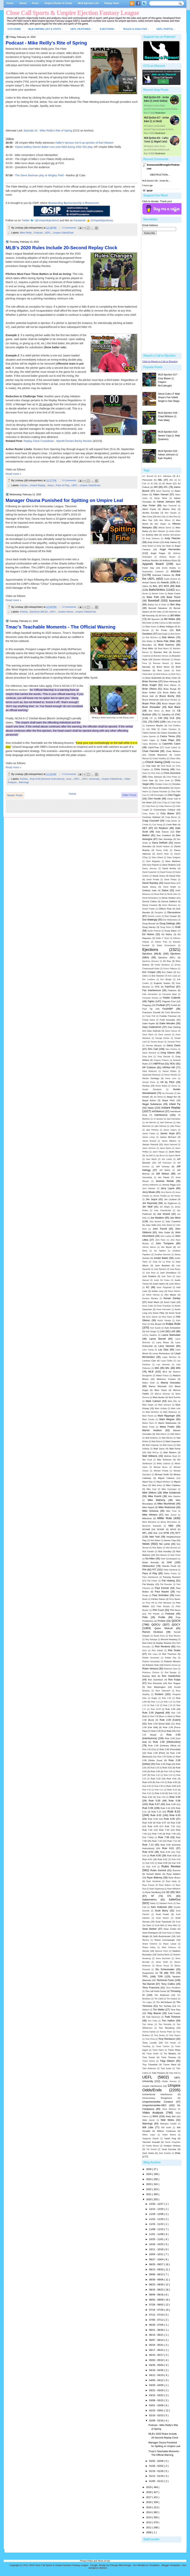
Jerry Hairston (149, 1188)
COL (144, 721)
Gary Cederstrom (151, 1027)
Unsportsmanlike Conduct (157, 2101)
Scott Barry (161, 1910)
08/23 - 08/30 (156, 2284)
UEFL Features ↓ (81, 29)
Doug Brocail (148, 923)
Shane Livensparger (164, 1940)
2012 (149, 2522)
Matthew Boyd (170, 1456)
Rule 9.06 (176, 1863)
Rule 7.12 (172, 1841)
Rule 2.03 (155, 1768)
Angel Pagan (158, 553)
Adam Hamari (160, 494)
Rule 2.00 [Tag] (163, 1764)
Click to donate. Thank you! (157, 201)
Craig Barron (171, 817)
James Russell (149, 1141)
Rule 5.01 (173, 1793)
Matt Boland (157, 1441)
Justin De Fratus (162, 1280)
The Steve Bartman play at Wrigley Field (39, 175)
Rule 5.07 (154, 1804)
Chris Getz (155, 773)
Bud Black (174, 707)
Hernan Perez (148, 1082)
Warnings (24, 782)
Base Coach (174, 593)
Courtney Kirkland (151, 817)
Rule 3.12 (155, 1775)
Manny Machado (158, 1386)
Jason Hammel (170, 1145)
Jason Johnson (149, 1148)
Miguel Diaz (147, 1482)
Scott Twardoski (163, 1922)
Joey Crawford (172, 1221)
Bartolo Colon (158, 594)
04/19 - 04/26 (156, 2370)
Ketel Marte (153, 1302)
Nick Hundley (165, 1551)
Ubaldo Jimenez (169, 2081)
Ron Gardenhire (171, 1676)
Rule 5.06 (174, 1800)
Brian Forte (171, 678)
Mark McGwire (152, 1412)
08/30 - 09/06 (156, 2279)
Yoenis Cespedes (172, 2142)
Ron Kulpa (174, 1679)
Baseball (153, 600)
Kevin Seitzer (152, 1317)
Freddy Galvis (148, 1020)
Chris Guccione (172, 773)
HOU (172, 1063)
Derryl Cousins (149, 905)
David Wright (169, 887)
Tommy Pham (166, 2032)
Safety (153, 1903)
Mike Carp (151, 1489)
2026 (149, 2169)
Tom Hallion (168, 2020)
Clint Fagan (174, 795)
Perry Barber (174, 1599)
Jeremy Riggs (169, 1185)
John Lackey (165, 1236)
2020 (149, 2199)
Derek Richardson (150, 898)
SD (168, 1892)
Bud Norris (154, 711)
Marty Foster (167, 1426)
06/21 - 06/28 (156, 2329)
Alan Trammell (170, 506)
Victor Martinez (169, 2109)
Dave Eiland (157, 857)
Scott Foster (162, 1914)
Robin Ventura (150, 1668)
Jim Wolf (147, 1206)
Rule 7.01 (170, 1826)
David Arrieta (169, 868)
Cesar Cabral (171, 747)
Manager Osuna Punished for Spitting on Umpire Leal (64, 500)
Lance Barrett (157, 1338)
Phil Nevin (175, 1610)
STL (169, 1896)
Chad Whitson (173, 751)
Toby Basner (154, 2013)
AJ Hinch (167, 483)
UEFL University (91, 778)
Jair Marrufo (150, 1122)
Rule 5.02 (147, 1797)
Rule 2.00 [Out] (149, 1749)
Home (72, 793)
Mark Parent (147, 1416)
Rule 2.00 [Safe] (164, 1757)
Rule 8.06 (172, 1855)
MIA (157, 1368)
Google (94, 2565)
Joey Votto (151, 1225)
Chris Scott (164, 781)
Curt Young (157, 825)
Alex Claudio (170, 513)
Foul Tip (147, 1009)
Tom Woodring (166, 2028)
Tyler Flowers (158, 2073)
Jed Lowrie (167, 1159)
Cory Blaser (167, 813)
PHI (144, 1569)
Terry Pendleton (173, 1988)
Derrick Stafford (169, 901)
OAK (169, 1562)
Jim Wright (165, 1207)
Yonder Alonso (152, 2146)
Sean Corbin (170, 1929)
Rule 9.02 (162, 1859)
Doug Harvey (149, 927)
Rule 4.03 (147, 1782)
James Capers (170, 1130)
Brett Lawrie (163, 671)
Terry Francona (150, 1987)
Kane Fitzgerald (164, 1287)
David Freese (166, 872)
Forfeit (174, 1005)
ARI (156, 487)
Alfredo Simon (164, 528)
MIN (178, 1368)
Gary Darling (174, 1027)
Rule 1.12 (168, 1702)
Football (160, 1005)
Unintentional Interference (157, 2094)
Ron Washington (156, 1687)
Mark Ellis (172, 1401)
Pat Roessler (166, 1584)
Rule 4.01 (171, 1778)
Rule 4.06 (146, 1786)
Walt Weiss (167, 2120)
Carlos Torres (167, 736)
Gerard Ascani (157, 1042)
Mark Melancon (170, 1412)
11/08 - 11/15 (156, 2229)
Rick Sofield (157, 1650)
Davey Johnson (149, 868)
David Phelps (170, 879)
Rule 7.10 (157, 1841)
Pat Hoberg (168, 1580)
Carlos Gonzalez (169, 733)
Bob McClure (152, 637)
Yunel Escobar (168, 2149)
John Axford (167, 1225)
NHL (155, 1533)
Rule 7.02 (147, 1830)
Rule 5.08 (171, 1804)
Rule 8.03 (165, 1852)
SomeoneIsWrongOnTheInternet (163, 166)
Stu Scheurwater (164, 1969)
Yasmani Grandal (151, 2142)
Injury (151, 1107)
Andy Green (153, 542)
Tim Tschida (165, 2006)
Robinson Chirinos (150, 1672)
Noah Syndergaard (169, 1559)
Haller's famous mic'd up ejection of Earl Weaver (84, 142)
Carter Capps (148, 740)
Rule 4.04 (160, 1782)
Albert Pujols (149, 509)
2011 (149, 2527)
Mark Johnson (164, 1405)
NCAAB (146, 1529)
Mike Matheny (156, 1500)
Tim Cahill (158, 1999)
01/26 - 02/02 (156, 2465)
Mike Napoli (148, 1507)
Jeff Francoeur (165, 1163)
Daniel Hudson (163, 846)
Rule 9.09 (151, 1867)
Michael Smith (162, 1474)
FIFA (157, 987)
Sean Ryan (167, 1933)
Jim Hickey (175, 1196)
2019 (149, 2487)
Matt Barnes (167, 1438)
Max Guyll (147, 1460)
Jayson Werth (174, 1156)
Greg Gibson (167, 1052)
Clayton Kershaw (159, 792)
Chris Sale (147, 780)
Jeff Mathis (164, 1170)
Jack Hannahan (173, 1119)
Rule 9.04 (149, 1863)
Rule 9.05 (163, 1863)
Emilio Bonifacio (162, 965)
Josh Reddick (149, 1276)
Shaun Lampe (169, 1944)
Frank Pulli (150, 1016)
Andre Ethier (174, 531)
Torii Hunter (170, 2043)
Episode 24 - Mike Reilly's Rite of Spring (48, 130)
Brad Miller (147, 648)
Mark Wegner (167, 1419)
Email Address (150, 225)
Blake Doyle (150, 627)
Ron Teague (174, 1683)
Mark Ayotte (158, 1397)
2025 (149, 2174)
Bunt (168, 711)
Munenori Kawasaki (151, 1526)
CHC (177, 714)
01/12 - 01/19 (156, 2476)
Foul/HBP (167, 1008)
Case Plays (167, 740)
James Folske (148, 1133)
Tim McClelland (164, 2002)
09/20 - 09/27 (156, 2264)
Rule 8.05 (155, 1855)
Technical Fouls (165, 1980)
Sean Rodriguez (150, 1933)
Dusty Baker (171, 931)
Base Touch (173, 597)
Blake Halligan (167, 626)
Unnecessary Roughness (157, 2098)
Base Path (153, 597)
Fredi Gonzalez (167, 1020)
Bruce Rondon (170, 700)
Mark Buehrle (174, 1397)
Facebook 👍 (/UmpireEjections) (93, 220)
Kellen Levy (157, 1291)
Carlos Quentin (149, 736)
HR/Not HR (168, 1067)
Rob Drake (174, 1650)
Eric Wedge (166, 979)
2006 (149, 2532)
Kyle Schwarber (172, 1328)
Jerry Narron (166, 1192)
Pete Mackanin (165, 1603)
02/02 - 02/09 (156, 2461)
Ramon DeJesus (152, 1631)
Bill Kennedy (148, 615)
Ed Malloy (167, 934)
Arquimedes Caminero (153, 572)
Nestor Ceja (170, 1540)
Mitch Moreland (149, 1522)
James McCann (168, 1137)
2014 (149, 2512)
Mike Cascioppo (169, 1489)
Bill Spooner (154, 619)
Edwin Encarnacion (166, 945)
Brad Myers (163, 648)
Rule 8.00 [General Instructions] (47, 778)
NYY (177, 1532)
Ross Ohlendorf (163, 1691)
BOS (166, 586)
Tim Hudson (172, 1999)
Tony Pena (150, 2039)
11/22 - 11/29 (156, 2219)
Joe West (175, 1217)
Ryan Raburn (165, 1885)
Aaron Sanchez (163, 491)
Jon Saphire (160, 1251)
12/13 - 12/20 (156, 2209)
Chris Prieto (172, 777)
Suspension (148, 1973)
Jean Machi (151, 1159)
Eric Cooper (149, 972)
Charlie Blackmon (157, 755)
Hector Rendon (170, 1075)
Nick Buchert (171, 1548)
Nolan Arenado (150, 1562)
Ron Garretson (155, 1680)
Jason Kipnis (165, 1148)
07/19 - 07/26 (156, 2309)
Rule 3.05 (155, 1771)
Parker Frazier (170, 1574)
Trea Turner (148, 2057)
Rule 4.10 (146, 1790)
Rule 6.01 (173, 1811)
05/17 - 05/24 (156, 2350)
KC (147, 1287)
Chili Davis (175, 762)
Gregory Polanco (161, 1060)
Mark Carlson (153, 1401)
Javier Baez (174, 1152)
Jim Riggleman (170, 1203)
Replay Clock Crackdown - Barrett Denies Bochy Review (58, 440)
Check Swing (153, 762)
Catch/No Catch (171, 743)
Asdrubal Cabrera (161, 575)
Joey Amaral (155, 1221)
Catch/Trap (153, 747)
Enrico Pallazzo (170, 969)
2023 (149, 2184)
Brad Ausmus (166, 644)
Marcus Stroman (162, 1394)
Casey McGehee (150, 744)
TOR (160, 1976)
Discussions (173, 912)
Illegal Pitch (168, 1100)
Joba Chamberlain (162, 1210)
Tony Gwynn (174, 2035)
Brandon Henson (161, 656)
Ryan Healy (171, 1881)
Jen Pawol (163, 1177)
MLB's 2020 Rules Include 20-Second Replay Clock (61, 247)
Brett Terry (175, 674)
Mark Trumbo (148, 1419)
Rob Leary (152, 1654)
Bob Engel (162, 634)
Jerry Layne (167, 1188)
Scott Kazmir (162, 1918)
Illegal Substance (152, 1104)
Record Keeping (169, 1639)
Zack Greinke (165, 2153)
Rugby (154, 1698)
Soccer (145, 1951)
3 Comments (69, 606)
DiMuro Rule (165, 909)
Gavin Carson (171, 1031)
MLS (165, 1372)
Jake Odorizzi (160, 1126)
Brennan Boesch (161, 663)
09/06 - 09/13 (156, 2274)
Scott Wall (159, 1925)
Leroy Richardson (161, 1353)
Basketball (174, 600)
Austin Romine (170, 579)
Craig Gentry (171, 821)
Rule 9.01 (147, 1859)
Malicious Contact (166, 1379)
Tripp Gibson (167, 2060)
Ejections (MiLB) (39, 611)
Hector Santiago (150, 1078)
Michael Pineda (161, 1471)
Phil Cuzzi (158, 1610)
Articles (24, 485)
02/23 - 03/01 (156, 2410)
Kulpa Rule (173, 1323)
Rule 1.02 (166, 1698)
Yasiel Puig (170, 2138)
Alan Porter (149, 505)
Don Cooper (171, 916)
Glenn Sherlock (149, 1053)
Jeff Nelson (162, 1173)
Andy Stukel (147, 546)
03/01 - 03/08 (156, 2405)
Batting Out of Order (157, 605)
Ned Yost (154, 1536)
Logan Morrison (169, 1357)
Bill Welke (169, 619)
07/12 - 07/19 (156, 2314)
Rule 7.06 (171, 1834)
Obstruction (148, 1566)
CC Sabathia (164, 714)
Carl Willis (151, 729)
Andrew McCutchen (171, 535)
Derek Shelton (169, 898)
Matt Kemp (174, 1448)
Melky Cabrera (163, 1464)
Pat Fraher (152, 1581)
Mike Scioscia (150, 1510)
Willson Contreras (166, 2131)
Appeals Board (153, 563)
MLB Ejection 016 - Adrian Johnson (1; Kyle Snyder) (168, 455)
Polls (145, 1617)
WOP (150, 190)
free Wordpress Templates (146, 2565)
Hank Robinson (149, 1071)
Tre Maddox (170, 2053)
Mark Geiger (148, 1405)
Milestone (147, 1518)
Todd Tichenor (172, 2016)
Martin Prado (148, 1427)
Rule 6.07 (161, 1823)
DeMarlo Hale (149, 890)
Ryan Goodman (153, 1881)
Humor (174, 1086)
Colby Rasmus (165, 806)
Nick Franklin (148, 1551)
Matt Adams (161, 1434)
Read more (160, 113)
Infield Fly (174, 1104)
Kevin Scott (174, 1313)
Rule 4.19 (159, 1793)
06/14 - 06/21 (156, 2334)
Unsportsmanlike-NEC (154, 2105)
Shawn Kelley (149, 1947)
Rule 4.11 (159, 1790)
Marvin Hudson (152, 1430)
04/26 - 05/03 (156, 2365)
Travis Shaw (174, 2050)
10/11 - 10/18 (156, 2249)
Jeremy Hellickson (150, 1185)
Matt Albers (175, 1434)
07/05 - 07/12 (156, 2319)
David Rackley (150, 883)
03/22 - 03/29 (156, 2390)
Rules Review (170, 1866)
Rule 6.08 (175, 1823)
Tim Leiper (147, 2002)
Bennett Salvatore (157, 608)
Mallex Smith (148, 1383)
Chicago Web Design (121, 2565)
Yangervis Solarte (150, 2139)
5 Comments (69, 227)
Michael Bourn (161, 1467)
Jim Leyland (170, 1199)
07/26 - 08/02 (156, 2304)
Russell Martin (153, 1874)
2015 (149, 2507)
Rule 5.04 (175, 1797)
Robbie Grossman (150, 1658)
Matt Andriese (151, 1438)
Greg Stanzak (163, 1057)
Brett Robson (162, 674)
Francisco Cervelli (151, 1012)
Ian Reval (158, 1097)
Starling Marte (163, 1955)
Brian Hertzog (170, 681)
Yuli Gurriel (151, 2149)
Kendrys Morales (150, 1298)
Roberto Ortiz (152, 1665)
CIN (160, 718)
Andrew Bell (152, 535)
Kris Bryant (156, 1324)
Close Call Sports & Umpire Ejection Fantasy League (72, 12)
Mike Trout (171, 1511)
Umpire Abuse (66, 611)
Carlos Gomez (149, 733)
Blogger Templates (171, 2565)
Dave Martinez (172, 861)
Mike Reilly (26, 232)
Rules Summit (158, 1870)
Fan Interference (151, 990)
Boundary (147, 645)
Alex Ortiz (161, 517)
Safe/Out (174, 1899)
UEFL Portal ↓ (165, 29)
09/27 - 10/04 (156, 2259)
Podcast (38, 232)
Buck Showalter (151, 707)
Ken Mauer (170, 1295)
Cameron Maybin (154, 725)
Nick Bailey (157, 1548)
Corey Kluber (148, 814)
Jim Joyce (151, 1199)
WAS (155, 2116)
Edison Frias (161, 942)
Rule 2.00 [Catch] (170, 1719)
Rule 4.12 (172, 1790)
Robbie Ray (170, 1658)
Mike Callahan (173, 1485)
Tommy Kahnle (149, 2032)
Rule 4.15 (146, 1793)
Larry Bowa (162, 1342)
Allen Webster (159, 531)
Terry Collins (168, 1983)
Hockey (146, 1086)
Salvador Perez (166, 1903)
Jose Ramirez (160, 1269)
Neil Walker (155, 1540)
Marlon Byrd (148, 1423)
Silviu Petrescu (169, 1947)
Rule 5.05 (154, 1800)
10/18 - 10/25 (156, 2244)
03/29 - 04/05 (156, 2385)
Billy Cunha (160, 623)
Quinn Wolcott (163, 1628)
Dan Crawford (163, 835)
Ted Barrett (148, 1983)
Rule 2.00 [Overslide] (170, 1749)
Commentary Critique (164, 810)
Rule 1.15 (167, 1705)
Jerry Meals (148, 1192)
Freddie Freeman (168, 1016)
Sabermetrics (149, 1899)
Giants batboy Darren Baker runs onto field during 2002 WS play (54, 146)
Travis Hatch (158, 2050)
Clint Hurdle (154, 798)
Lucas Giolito (166, 1361)
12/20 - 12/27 (156, 2203)
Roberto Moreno (172, 1661)
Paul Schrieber (160, 1595)
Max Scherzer (164, 1460)
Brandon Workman (161, 659)
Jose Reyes (175, 1269)
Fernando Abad (169, 994)
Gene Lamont (164, 1035)
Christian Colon (161, 784)
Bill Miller (175, 615)
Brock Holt (148, 696)
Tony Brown (159, 2035)
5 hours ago (147, 185)
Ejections (150, 949)
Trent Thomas (168, 2057)
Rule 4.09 (171, 1786)
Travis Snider (152, 2054)
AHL (171, 480)
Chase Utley (175, 758)
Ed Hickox (148, 934)
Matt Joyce (159, 1448)
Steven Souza (162, 1966)
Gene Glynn (147, 1035)
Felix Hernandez (149, 994)
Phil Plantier (154, 1614)
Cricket (145, 825)
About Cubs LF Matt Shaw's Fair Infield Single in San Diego (169, 397)
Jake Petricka (152, 1130)
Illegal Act (172, 1097)
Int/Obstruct (158, 1111)
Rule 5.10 (165, 1808)
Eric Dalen (167, 972)
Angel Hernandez (170, 549)
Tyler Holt (173, 2073)
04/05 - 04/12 (156, 2380)
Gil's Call (153, 1049)
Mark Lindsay (161, 1408)
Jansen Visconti (150, 1144)
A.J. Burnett (147, 476)
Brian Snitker (149, 692)
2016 (149, 2502)
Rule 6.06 (147, 1823)
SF (152, 1896)
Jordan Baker (161, 1258)
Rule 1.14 (154, 1705)
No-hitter (150, 1558)
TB (160, 1972)
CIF (151, 718)
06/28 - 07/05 (156, 2324)
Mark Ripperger (166, 1415)
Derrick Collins (149, 901)
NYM (166, 1532)
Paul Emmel (162, 1588)
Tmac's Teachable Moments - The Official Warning (61, 626)
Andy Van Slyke (164, 546)
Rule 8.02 (147, 1851)
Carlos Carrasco (168, 729)
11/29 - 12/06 (156, 2214)
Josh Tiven (166, 1276)
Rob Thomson (169, 1654)
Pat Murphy (148, 1584)
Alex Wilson (165, 520)
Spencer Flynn (161, 1951)
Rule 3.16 (155, 1778)
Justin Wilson (174, 1284)
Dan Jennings (165, 839)
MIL (167, 1368)
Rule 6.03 (174, 1815)
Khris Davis (167, 1317)
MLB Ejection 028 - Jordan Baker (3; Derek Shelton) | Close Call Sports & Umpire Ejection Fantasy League (156, 181)
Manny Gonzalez (170, 1382)
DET (144, 828)
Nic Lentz (164, 1543)
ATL (166, 487)
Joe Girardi (163, 1213)
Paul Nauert (162, 1591)
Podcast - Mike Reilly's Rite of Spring (46, 42)
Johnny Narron (149, 1247)
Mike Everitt (154, 1496)
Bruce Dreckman (150, 700)
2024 (149, 2179)
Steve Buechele (163, 1958)
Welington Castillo (168, 2124)
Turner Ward (169, 2064)
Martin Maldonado (167, 1423)
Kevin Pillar (158, 1313)
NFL (144, 1532)
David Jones (159, 876)
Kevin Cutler (147, 1306)
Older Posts (129, 795)
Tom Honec (147, 2024)
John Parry (160, 1240)
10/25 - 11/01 (156, 2239)
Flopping (146, 1005)
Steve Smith (162, 1962)
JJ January (158, 1119)
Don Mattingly (149, 919)
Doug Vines (165, 927)
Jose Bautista (162, 1265)
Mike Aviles (157, 1485)
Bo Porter (161, 630)
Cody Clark (175, 803)
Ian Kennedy (167, 1093)
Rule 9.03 (176, 1859)
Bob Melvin (168, 637)
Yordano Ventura (172, 2146)
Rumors (176, 1870)
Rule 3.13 (168, 1775)
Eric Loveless (148, 979)
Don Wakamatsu (170, 920)
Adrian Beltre (160, 498)
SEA (178, 1892)
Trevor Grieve (148, 2061)
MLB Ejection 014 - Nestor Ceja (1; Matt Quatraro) (169, 435)
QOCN (176, 1620)
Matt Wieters (169, 1452)
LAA (162, 1331)
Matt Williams (149, 1456)
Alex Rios (173, 517)
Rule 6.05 (169, 1818)
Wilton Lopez (148, 2135)
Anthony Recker (167, 557)
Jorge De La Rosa (161, 1262)
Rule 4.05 (172, 1782)
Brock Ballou (169, 692)
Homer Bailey (161, 1086)
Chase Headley (159, 758)
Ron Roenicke (155, 1683)
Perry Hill (150, 1603)
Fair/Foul (170, 986)
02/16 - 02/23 (156, 2415)
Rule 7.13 (148, 1844)
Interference (161, 1114)
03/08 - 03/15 (156, 2400)
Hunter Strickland (151, 1089)
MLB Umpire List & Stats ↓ (45, 29)
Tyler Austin (166, 2068)
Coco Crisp (162, 803)
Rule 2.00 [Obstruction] (166, 1741)
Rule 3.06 (168, 1771)
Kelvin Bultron (174, 1291)
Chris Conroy (161, 769)
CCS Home (14, 29)
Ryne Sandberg (153, 1892)
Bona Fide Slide (166, 641)
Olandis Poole (169, 1566)
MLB (150, 1371)
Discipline (159, 913)
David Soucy (149, 887)
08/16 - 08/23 (156, 2289)
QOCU (156, 1624)
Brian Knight (149, 685)
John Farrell (160, 1228)
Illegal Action (149, 1100)
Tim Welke (158, 2009)
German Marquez (154, 1046)
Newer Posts (15, 795)
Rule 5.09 (147, 1808)
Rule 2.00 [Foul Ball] (161, 1731)
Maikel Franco (162, 1376)
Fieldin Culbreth (171, 997)
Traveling (146, 2046)
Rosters (159, 1694)
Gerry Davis (173, 1045)
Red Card (147, 1643)
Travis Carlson (163, 2046)
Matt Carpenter (173, 1441)
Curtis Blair (171, 824)
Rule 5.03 (161, 1797)
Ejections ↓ (108, 29)
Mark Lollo (175, 1408)
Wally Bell (171, 2116)
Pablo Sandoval (170, 1570)
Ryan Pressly (148, 1885)
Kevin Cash (170, 1302)
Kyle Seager (151, 1331)
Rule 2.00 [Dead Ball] (159, 1724)
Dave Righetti (153, 865)
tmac (69, 778)
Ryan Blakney (154, 1877)
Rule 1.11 (155, 1702)
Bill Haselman (171, 612)
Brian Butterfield (153, 678)
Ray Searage (151, 1639)
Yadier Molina (169, 2135)
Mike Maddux (174, 1496)
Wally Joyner (148, 2120)
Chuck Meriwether (161, 788)
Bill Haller (157, 612)
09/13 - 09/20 (156, 2269)
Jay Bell (149, 1156)
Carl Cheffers (174, 726)
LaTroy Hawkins (149, 1335)
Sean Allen (172, 1925)
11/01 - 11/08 (156, 2234)
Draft (177, 927)
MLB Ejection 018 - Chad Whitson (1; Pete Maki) (168, 416)
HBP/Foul (158, 1063)
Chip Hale (151, 766)
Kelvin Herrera (152, 1295)
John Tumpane (165, 1243)
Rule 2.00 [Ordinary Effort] (162, 1745)
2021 (149, 2194)
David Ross (170, 883)
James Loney (148, 1137)
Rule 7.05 (157, 1834)
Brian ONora (149, 688)
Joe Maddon (157, 1217)
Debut (165, 890)
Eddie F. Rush (162, 938)
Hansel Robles (169, 1071)
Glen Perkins (171, 1049)
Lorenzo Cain (149, 1361)
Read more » (14, 473)
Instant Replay (38, 485)
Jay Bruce (160, 1156)
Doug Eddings (167, 923)
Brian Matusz (170, 685)
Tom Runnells (165, 2024)
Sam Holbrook (159, 1907)
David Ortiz (174, 876)
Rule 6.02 (155, 1815)
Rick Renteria (162, 1646)
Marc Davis (160, 1390)
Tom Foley (152, 2021)
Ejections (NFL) (166, 957)
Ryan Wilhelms (173, 1889)
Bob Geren (175, 634)
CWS (156, 721)
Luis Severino (163, 1365)
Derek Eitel (159, 894)
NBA (170, 1525)
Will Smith (166, 2127)
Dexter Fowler (148, 909)
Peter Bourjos (163, 1606)
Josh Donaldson (168, 1273)
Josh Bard (150, 1273)
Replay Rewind (163, 1643)
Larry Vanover (166, 1346)
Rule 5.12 (156, 1812)
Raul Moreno (174, 1636)
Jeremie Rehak (165, 1181)
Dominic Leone (154, 916)
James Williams (169, 1141)
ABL (160, 479)
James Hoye (167, 1133)
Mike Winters (149, 1514)
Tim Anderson (161, 1995)
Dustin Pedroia (154, 931)
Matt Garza (168, 1445)
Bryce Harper (169, 703)
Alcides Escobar (150, 513)
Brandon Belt (160, 652)
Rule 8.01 (168, 1848)
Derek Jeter (172, 894)
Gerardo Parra (174, 1042)
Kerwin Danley (172, 1298)
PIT (154, 1569)
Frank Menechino (172, 1012)
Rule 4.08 (158, 1786)
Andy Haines (170, 542)
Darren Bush (163, 854)
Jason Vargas (158, 1152)
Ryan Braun (174, 1877)
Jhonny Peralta (159, 1196)
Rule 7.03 (164, 1830)
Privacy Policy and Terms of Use (95, 2561)
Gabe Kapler (148, 1023)
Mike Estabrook (171, 1492)
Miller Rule (164, 1518)
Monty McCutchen (169, 1522)
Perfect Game (158, 1599)
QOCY (176, 1624)
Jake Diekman (166, 1122)
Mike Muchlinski (166, 1503)
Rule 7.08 (163, 1837)
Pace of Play (63, 485)
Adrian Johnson (166, 501)
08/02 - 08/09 (156, 2299)
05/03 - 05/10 (156, 2360)
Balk (178, 586)
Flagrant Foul (169, 1001)
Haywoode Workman (151, 1075)
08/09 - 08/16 (156, 2294)
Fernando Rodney (150, 998)
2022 (149, 2189)
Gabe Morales (167, 1023)
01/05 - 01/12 (156, 2481)
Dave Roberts (169, 865)
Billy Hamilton (174, 623)
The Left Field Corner (155, 1991)
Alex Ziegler (160, 524)
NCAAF (160, 1529)
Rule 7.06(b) (148, 1837)
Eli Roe (167, 961)
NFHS (173, 1529)
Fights (151, 1001)
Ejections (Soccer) (150, 961)
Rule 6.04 (153, 1819)
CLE (172, 718)
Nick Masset (161, 1555)
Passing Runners (171, 1577)
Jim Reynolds (149, 1203)
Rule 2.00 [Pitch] (156, 1753)
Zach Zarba (148, 2153)
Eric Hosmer (158, 976)
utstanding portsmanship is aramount (73, 202)
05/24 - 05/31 (156, 2344)
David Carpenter (149, 872)
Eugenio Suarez (162, 983)
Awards (165, 582)
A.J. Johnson (164, 476)
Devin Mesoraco (169, 905)
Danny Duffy (162, 850)
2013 (149, 2517)
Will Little (147, 2127)
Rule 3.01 (167, 1767)
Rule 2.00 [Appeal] (153, 1712)
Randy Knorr (159, 1636)
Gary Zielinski (154, 1031)
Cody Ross (150, 806)
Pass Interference (150, 1577)
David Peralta (152, 879)
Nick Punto (175, 1555)
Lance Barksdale (171, 1335)
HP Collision (149, 1067)
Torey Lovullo (149, 2043)
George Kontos (162, 1038)
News (51, 485)
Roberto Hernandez (151, 1661)
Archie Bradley (169, 568)
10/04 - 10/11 (156, 2254)
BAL (155, 586)
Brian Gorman (150, 681)
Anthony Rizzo (170, 560)
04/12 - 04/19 (156, 2375)
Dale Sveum (162, 832)
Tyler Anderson (149, 2068)
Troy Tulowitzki (150, 2064)
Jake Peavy (175, 1126)
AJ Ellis (154, 484)
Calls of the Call (173, 722)
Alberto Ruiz (169, 509)
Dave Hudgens (173, 857)
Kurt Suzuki (155, 1328)
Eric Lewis (172, 976)
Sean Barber (149, 1928)
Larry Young (147, 1350)
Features (172, 990)
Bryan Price (149, 703)
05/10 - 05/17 (156, 2355)
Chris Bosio (166, 766)
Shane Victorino (149, 1944)
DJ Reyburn (161, 828)
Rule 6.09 (153, 1826)
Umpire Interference (152, 2086)
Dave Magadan (153, 861)
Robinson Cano (170, 1669)
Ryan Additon (173, 1874)
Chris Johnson (155, 777)
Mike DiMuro (149, 1492)
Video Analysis (152, 2112)
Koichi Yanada (164, 1320)
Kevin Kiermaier (163, 1309)
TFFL (145, 1976)
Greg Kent (147, 1057)
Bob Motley (147, 641)
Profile (161, 1617)
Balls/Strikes (157, 589)
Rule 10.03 (156, 1709)
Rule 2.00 (170, 1709)
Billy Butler (147, 623)
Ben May (175, 604)
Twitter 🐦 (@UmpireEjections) (40, 220)
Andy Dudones (153, 538)
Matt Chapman (152, 1445)
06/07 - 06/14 (156, 2340)
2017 (149, 2497)
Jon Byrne (166, 1247)
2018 (149, 2492)
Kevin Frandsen (164, 1306)
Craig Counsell (150, 820)
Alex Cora (147, 516)
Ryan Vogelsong (156, 1889)
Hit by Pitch (167, 1082)
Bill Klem (163, 616)
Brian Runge (170, 689)
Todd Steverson (153, 2017)
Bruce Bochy (166, 696)
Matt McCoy (153, 1452)
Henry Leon (170, 1078)
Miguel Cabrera (166, 1478)
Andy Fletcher (172, 538)
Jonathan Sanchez (162, 1255)
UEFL (48, 232)
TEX (172, 1972)
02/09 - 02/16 (156, 2420)
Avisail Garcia (149, 582)
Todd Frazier (174, 2013)
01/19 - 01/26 (156, 2471)
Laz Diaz (163, 1349)
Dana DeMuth (160, 842)
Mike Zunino (170, 1515)
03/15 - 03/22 (156, 2395)
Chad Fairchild (150, 751)
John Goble (164, 1232)
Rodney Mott (149, 1676)
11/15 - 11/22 (156, 2224)
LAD (173, 1331)
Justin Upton (159, 1284)
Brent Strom (163, 667)
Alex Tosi (147, 520)
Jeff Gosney (162, 1166)
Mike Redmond (166, 1507)
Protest (161, 1620)
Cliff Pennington (157, 795)
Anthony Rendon (150, 560)
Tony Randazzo (166, 2038)
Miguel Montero (163, 1482)
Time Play (175, 2010)
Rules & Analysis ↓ (136, 29)
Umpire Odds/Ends (63, 232)
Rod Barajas (170, 1672)
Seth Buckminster (162, 1936)
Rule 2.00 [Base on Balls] (161, 1716)
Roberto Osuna (170, 1665)
